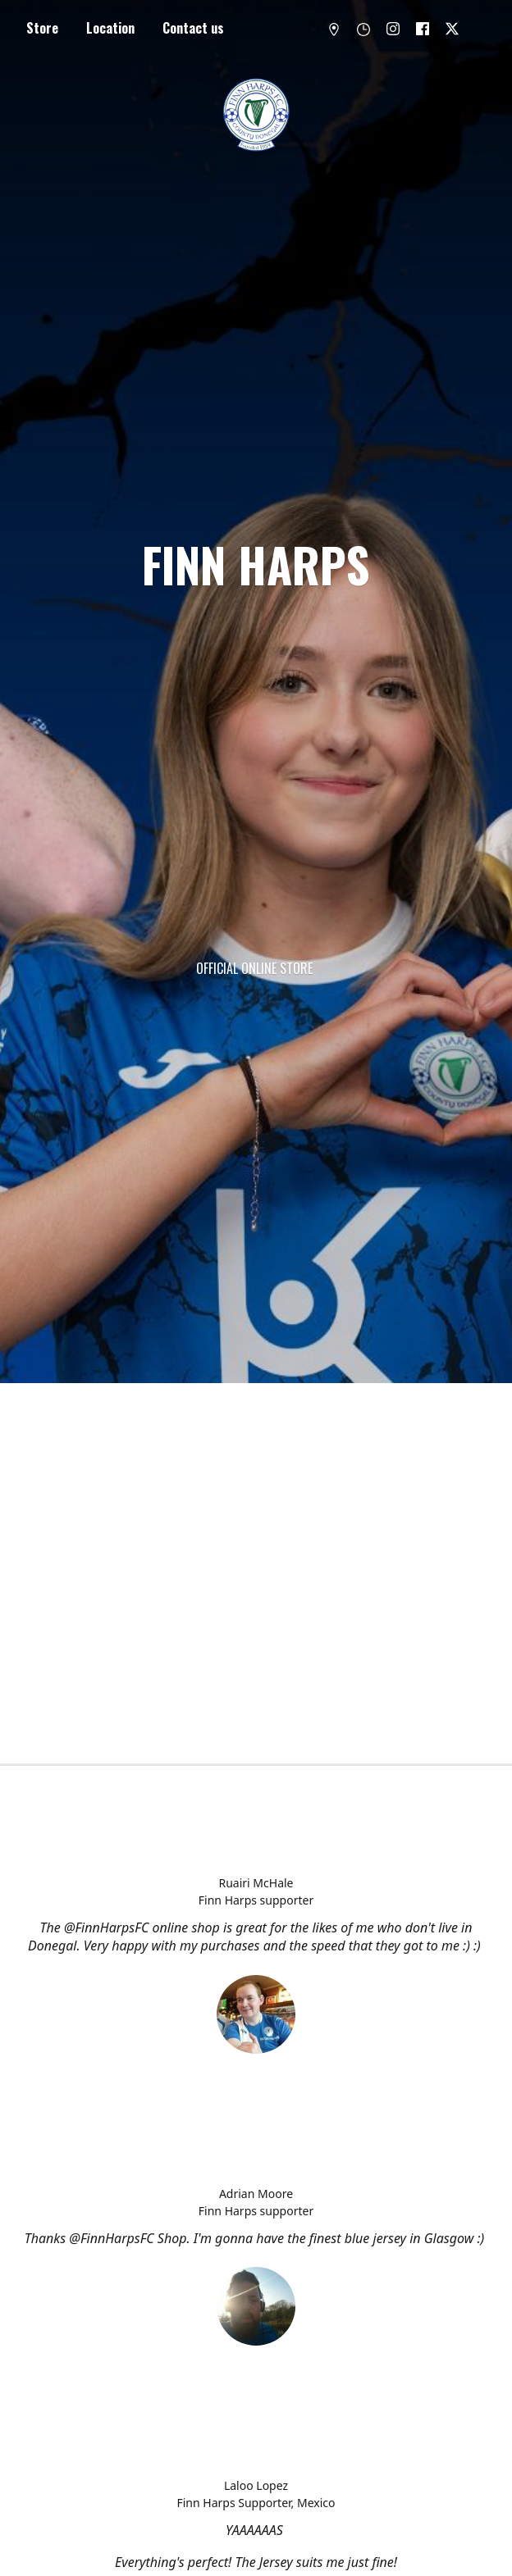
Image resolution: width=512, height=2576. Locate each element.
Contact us (193, 28)
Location (110, 28)
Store (42, 28)
